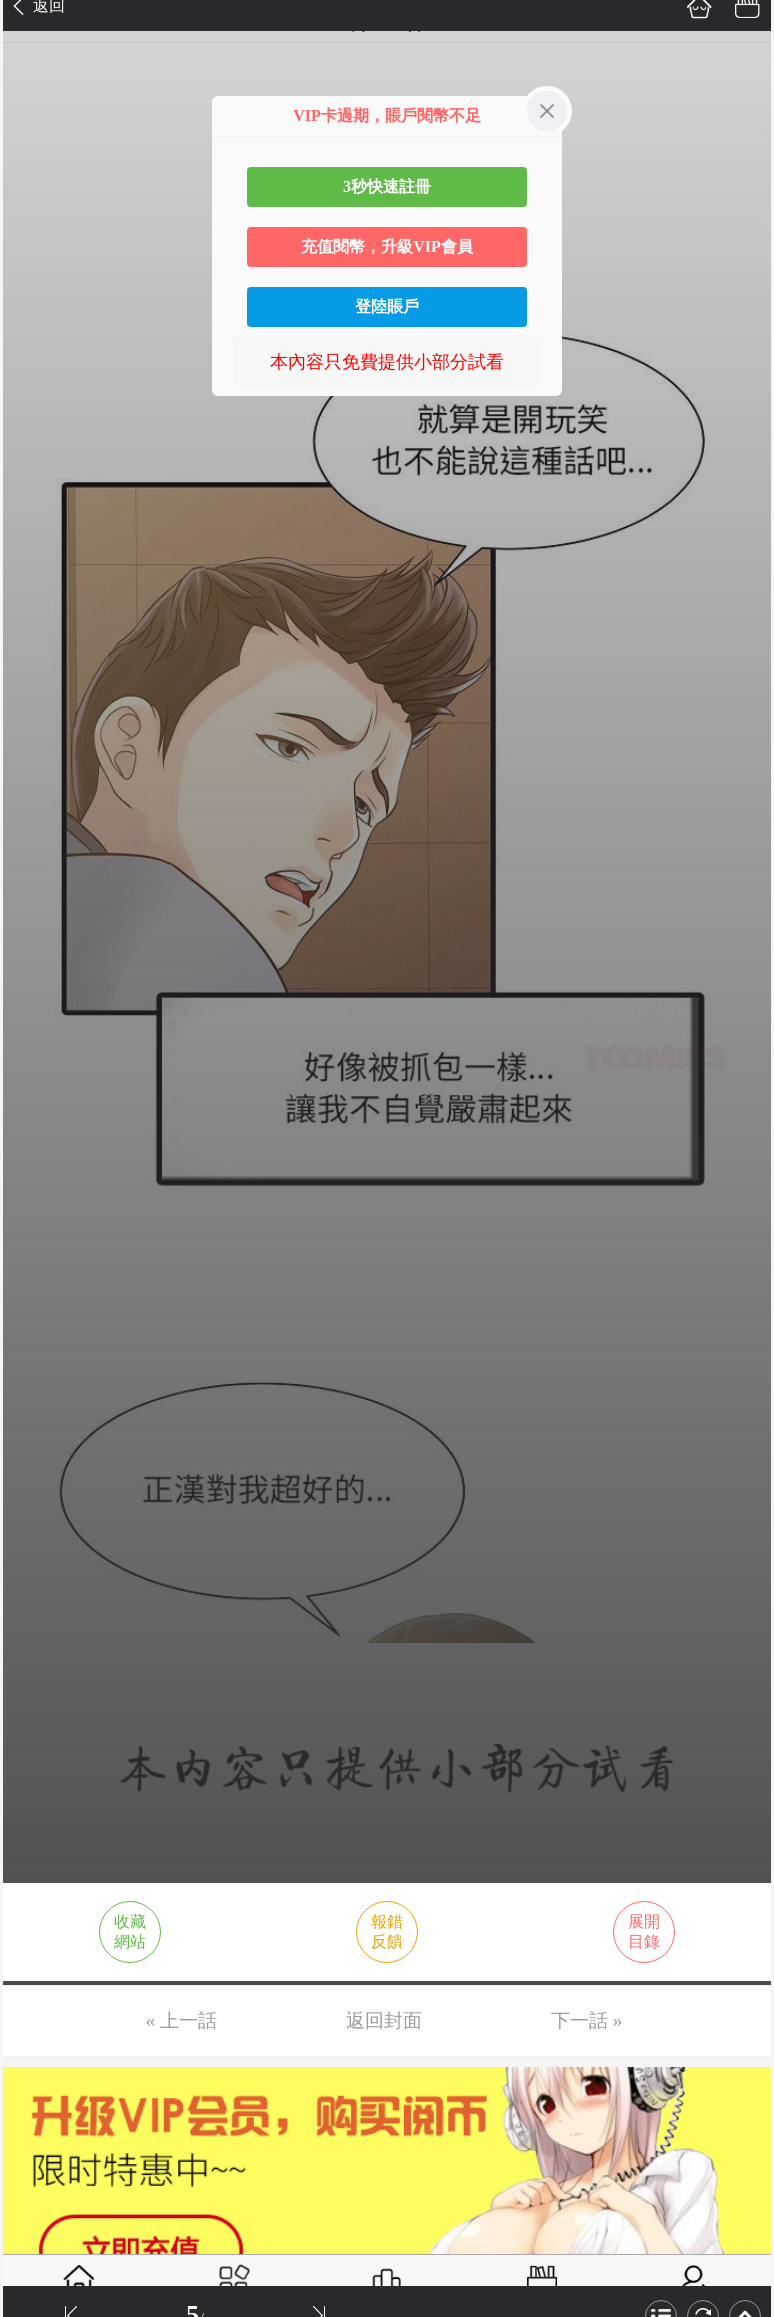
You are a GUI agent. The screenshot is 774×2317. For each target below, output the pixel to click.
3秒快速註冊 (387, 186)
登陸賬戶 (387, 306)
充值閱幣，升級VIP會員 (387, 246)
